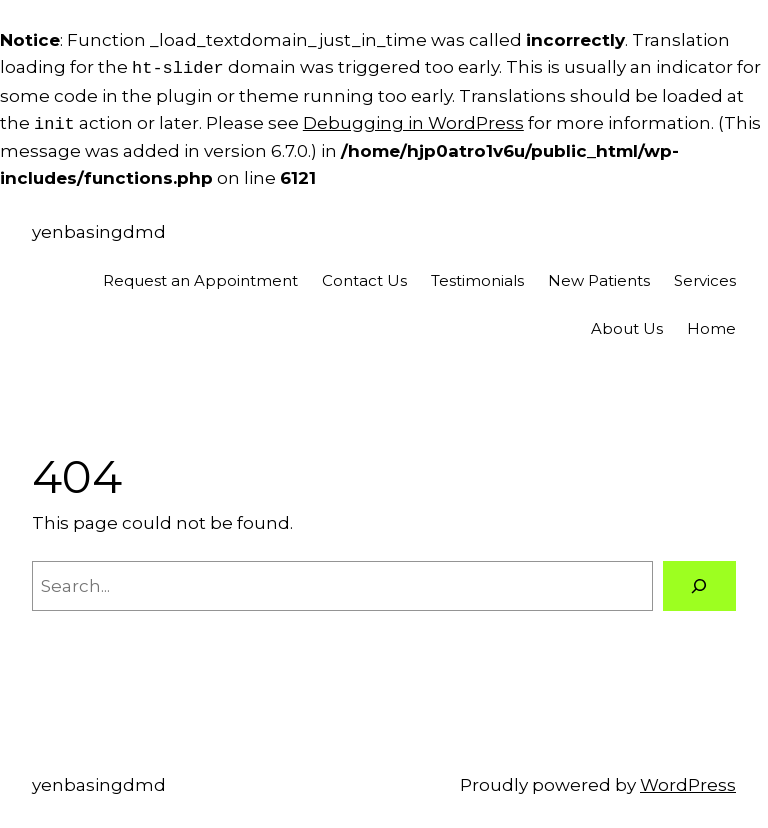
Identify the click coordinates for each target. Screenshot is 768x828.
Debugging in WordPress (413, 124)
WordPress (688, 785)
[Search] (699, 586)
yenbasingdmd (99, 232)
